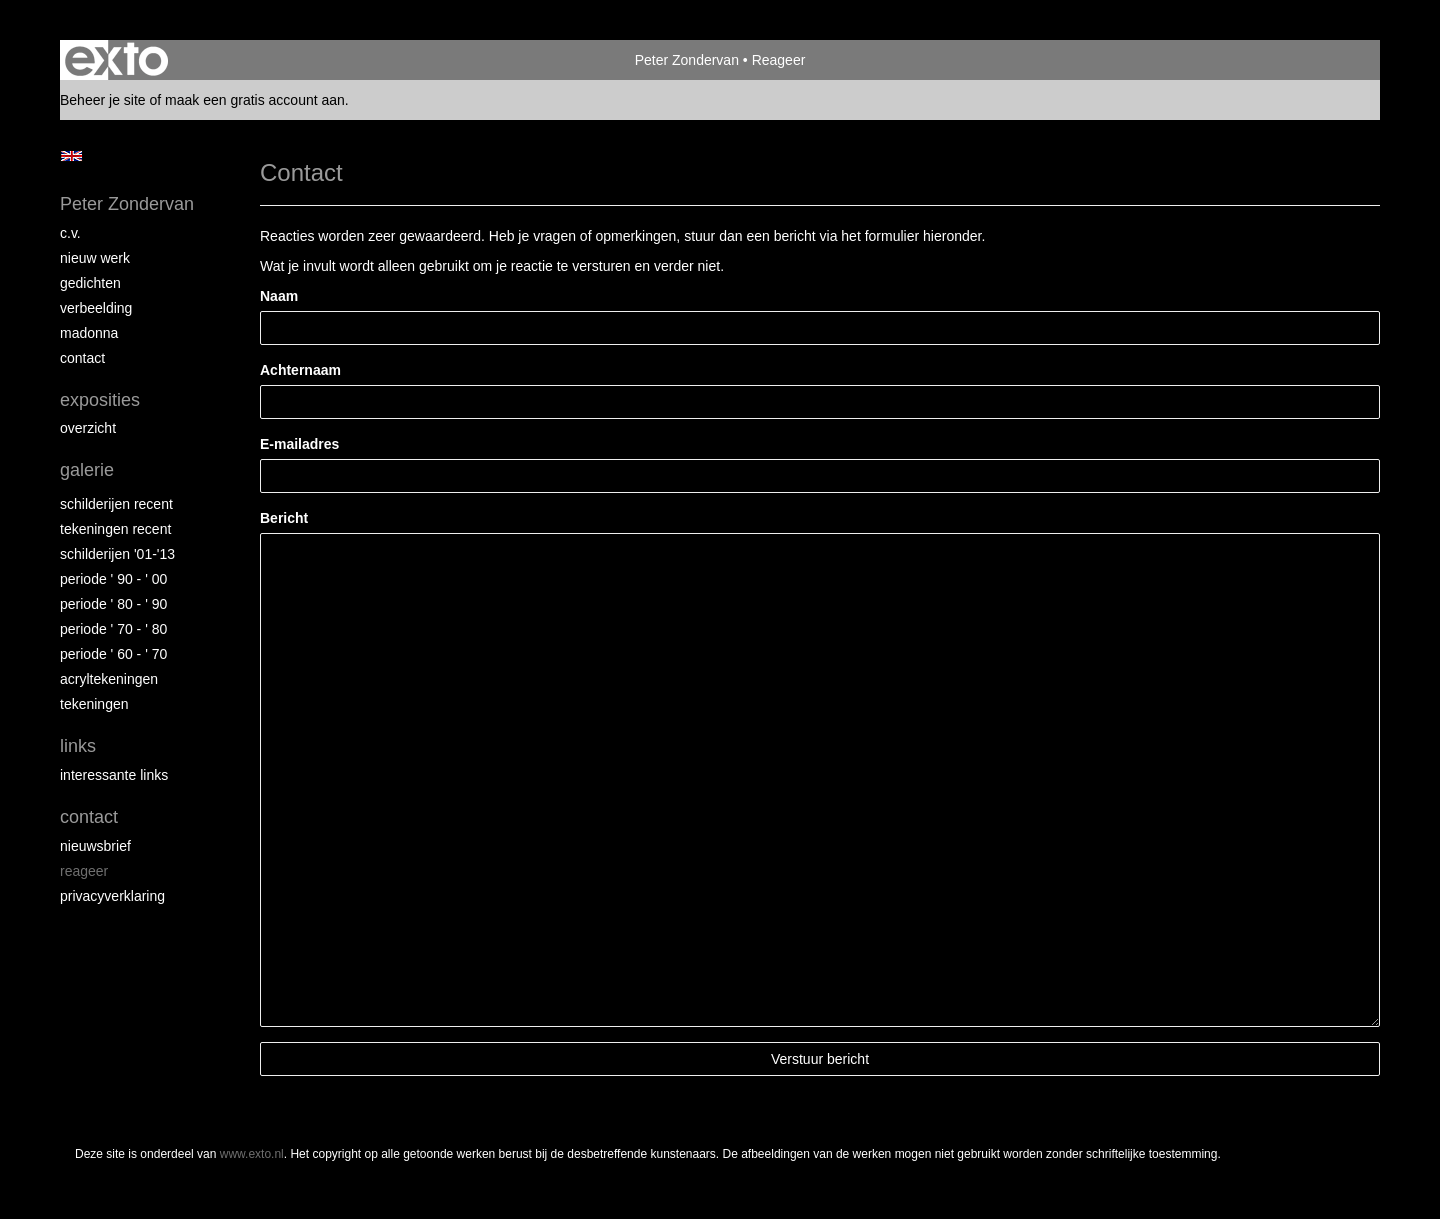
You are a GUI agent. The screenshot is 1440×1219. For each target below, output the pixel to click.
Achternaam (300, 370)
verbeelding (96, 308)
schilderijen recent (116, 504)
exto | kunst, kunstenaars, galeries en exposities (116, 60)
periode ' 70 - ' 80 (113, 629)
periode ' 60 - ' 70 (113, 654)
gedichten (90, 283)
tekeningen (94, 704)
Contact (89, 817)
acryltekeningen (109, 679)
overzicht (88, 428)
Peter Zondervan (687, 60)
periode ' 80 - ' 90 (113, 604)
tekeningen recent (115, 529)
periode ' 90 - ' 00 (113, 579)
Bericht (284, 518)
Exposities (100, 400)
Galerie (87, 470)
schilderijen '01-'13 (117, 554)
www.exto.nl (252, 1154)
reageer (84, 871)
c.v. (70, 233)
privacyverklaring (112, 896)
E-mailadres (299, 444)
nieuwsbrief (95, 846)
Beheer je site (103, 100)
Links (78, 746)
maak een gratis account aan (255, 100)
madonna (89, 333)
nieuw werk (95, 258)
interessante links (114, 775)
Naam (279, 296)
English (71, 156)
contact (82, 358)
